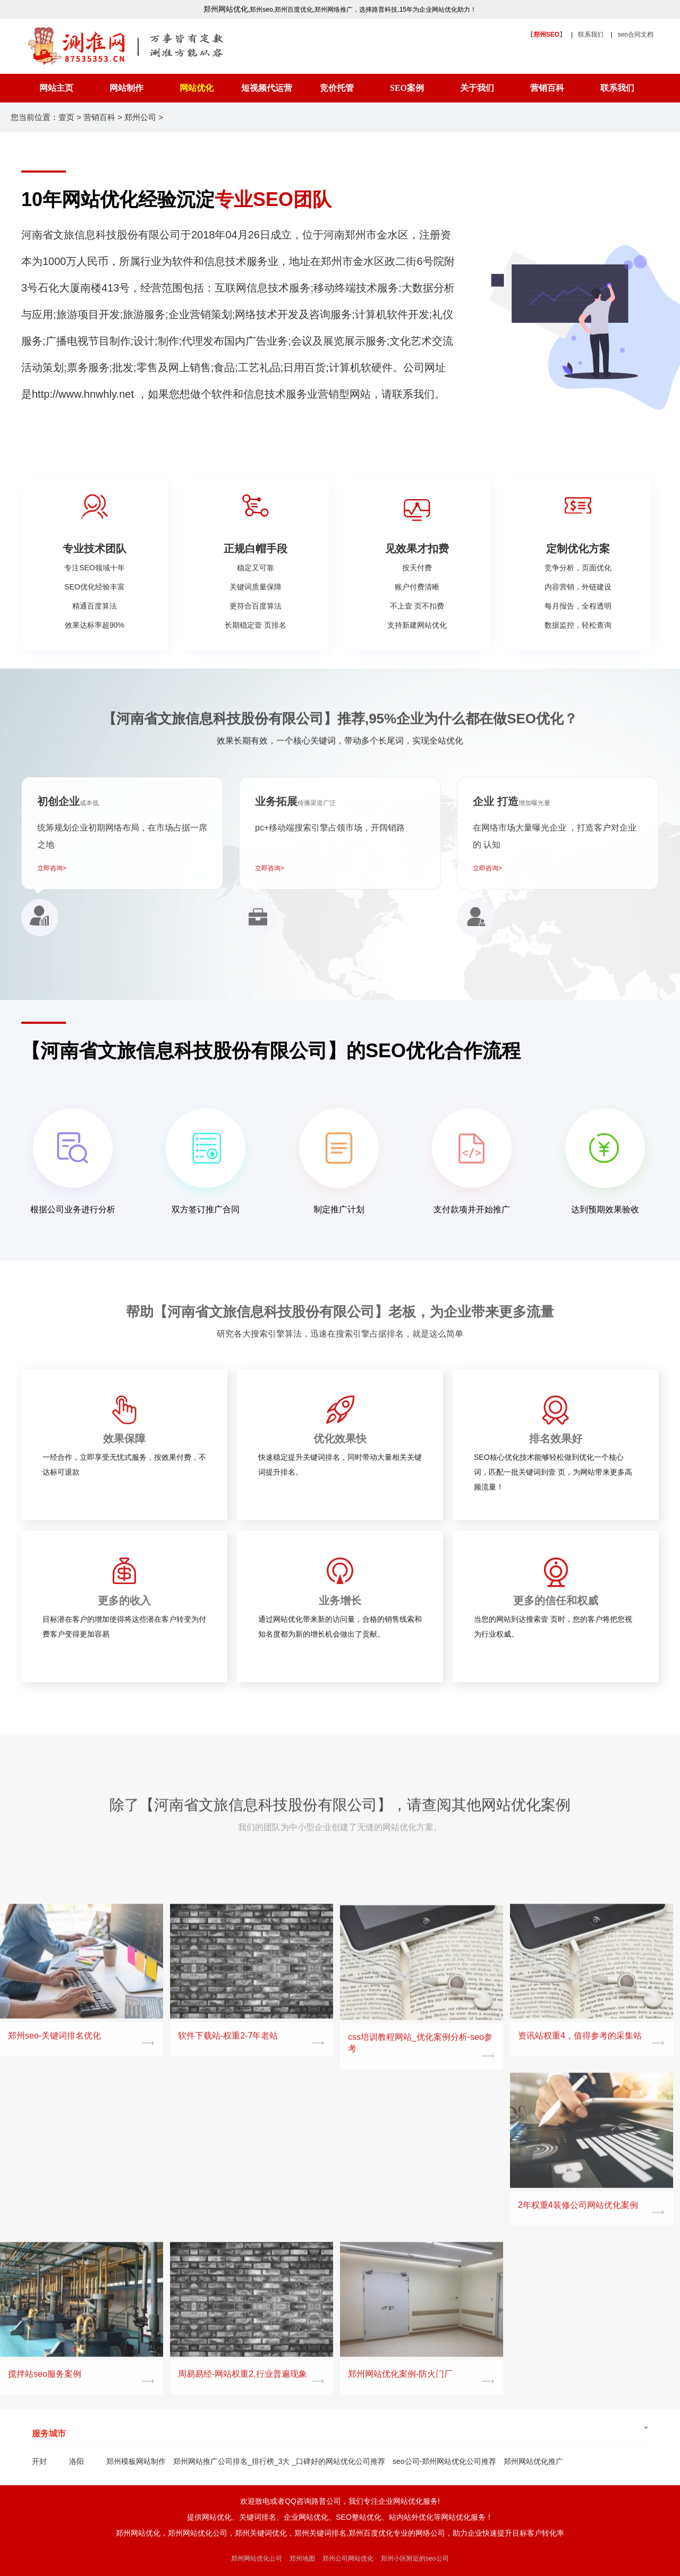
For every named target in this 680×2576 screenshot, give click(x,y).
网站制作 (126, 87)
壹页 (66, 117)
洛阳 (76, 2461)
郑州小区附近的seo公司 (414, 2558)
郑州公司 (140, 117)
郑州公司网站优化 (347, 2558)
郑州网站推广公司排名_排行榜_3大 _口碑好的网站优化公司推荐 (279, 2461)
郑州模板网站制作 (136, 2461)
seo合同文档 (635, 34)
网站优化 (197, 87)
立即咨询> (51, 868)
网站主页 (56, 87)
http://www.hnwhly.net (83, 394)
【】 (546, 34)
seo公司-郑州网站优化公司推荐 (444, 2461)
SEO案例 (407, 87)
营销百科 (547, 87)
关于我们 (477, 87)
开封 (39, 2461)
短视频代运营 (266, 87)
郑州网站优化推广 (533, 2461)
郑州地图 (302, 2558)
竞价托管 (337, 87)
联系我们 (591, 34)
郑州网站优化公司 (256, 2558)
